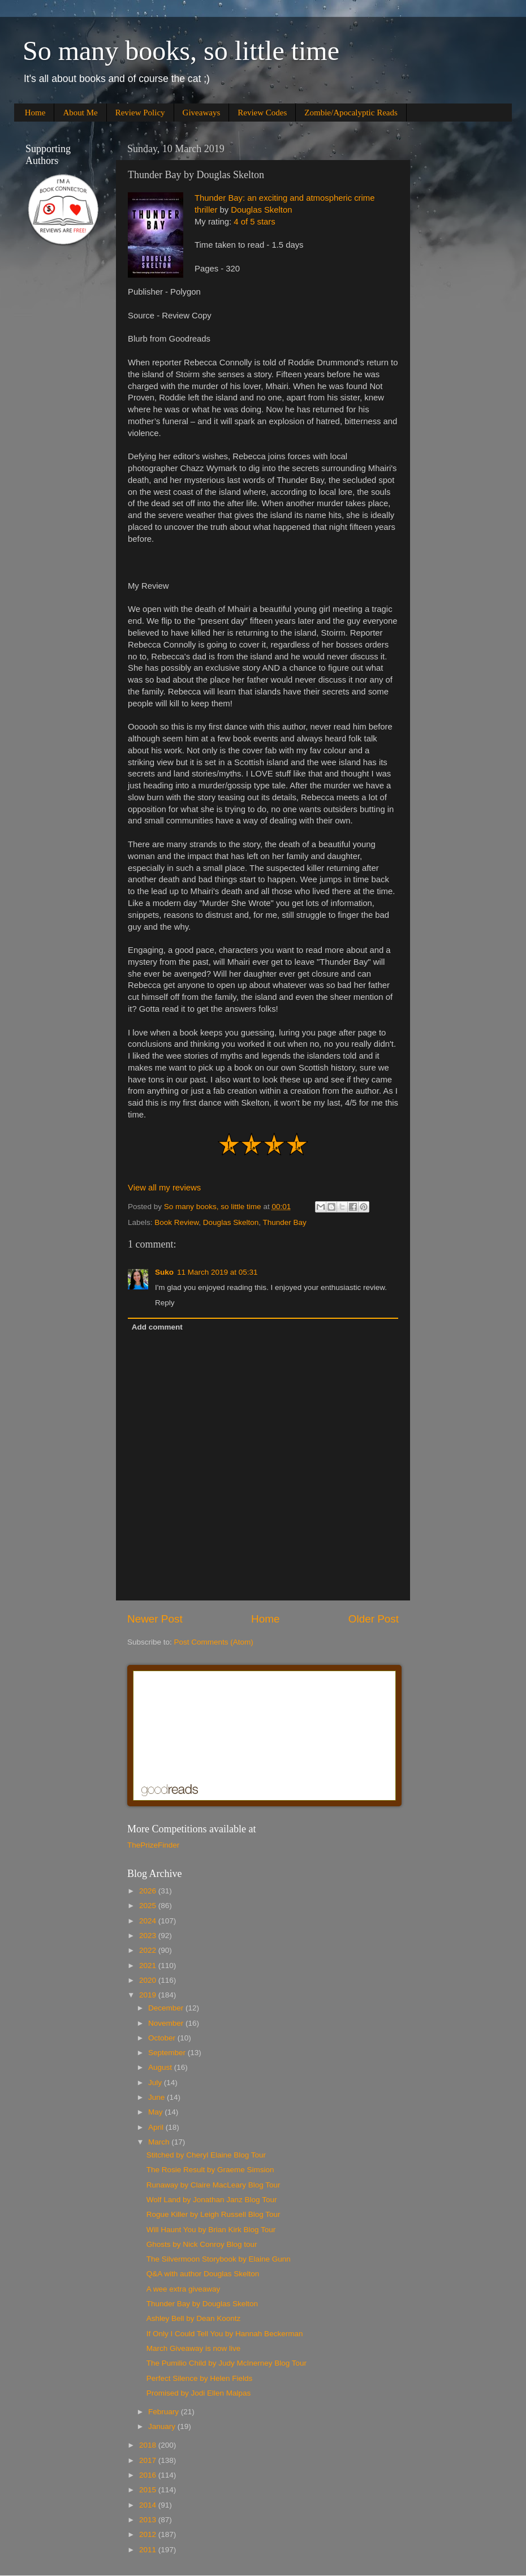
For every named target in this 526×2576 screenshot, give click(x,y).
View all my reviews (164, 1187)
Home (35, 112)
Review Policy (140, 112)
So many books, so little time (181, 51)
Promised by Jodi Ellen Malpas (198, 2393)
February (164, 2411)
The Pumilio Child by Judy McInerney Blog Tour (226, 2363)
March (159, 2142)
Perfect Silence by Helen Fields (199, 2378)
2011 (148, 2549)
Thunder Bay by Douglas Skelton (202, 2303)
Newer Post (155, 1619)
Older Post (373, 1619)
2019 (148, 1995)
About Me (80, 112)
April (157, 2127)
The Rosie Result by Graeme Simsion (210, 2169)
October (163, 2038)
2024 (148, 1921)
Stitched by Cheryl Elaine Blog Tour (206, 2155)
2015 (148, 2490)
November (167, 2023)
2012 (148, 2534)
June (157, 2097)
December (167, 2008)
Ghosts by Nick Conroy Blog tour (201, 2244)
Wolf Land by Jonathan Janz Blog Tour (211, 2199)
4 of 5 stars (254, 221)
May (156, 2112)
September (168, 2052)
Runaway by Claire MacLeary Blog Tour (213, 2185)
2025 (148, 1905)
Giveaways (202, 112)
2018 (148, 2445)
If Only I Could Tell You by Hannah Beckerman (224, 2333)
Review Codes (262, 112)
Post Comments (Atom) (213, 1642)
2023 (148, 1935)
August (161, 2067)
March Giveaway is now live (193, 2348)
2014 (148, 2505)
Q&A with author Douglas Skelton (203, 2273)
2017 (148, 2460)
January (163, 2426)
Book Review (176, 1222)
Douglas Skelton (261, 209)
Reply (165, 1302)
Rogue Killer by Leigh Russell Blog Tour (213, 2214)
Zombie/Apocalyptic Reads (351, 112)
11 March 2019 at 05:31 (217, 1272)
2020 (148, 1980)
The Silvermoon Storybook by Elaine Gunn (218, 2259)
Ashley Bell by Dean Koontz (193, 2318)
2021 (148, 1965)
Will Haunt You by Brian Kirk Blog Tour (211, 2229)
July (156, 2082)
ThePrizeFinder (153, 1845)
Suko (164, 1272)
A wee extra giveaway (183, 2289)
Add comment (157, 1327)
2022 (148, 1950)
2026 (148, 1891)
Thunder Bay (284, 1222)
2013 (148, 2519)
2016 (148, 2475)
